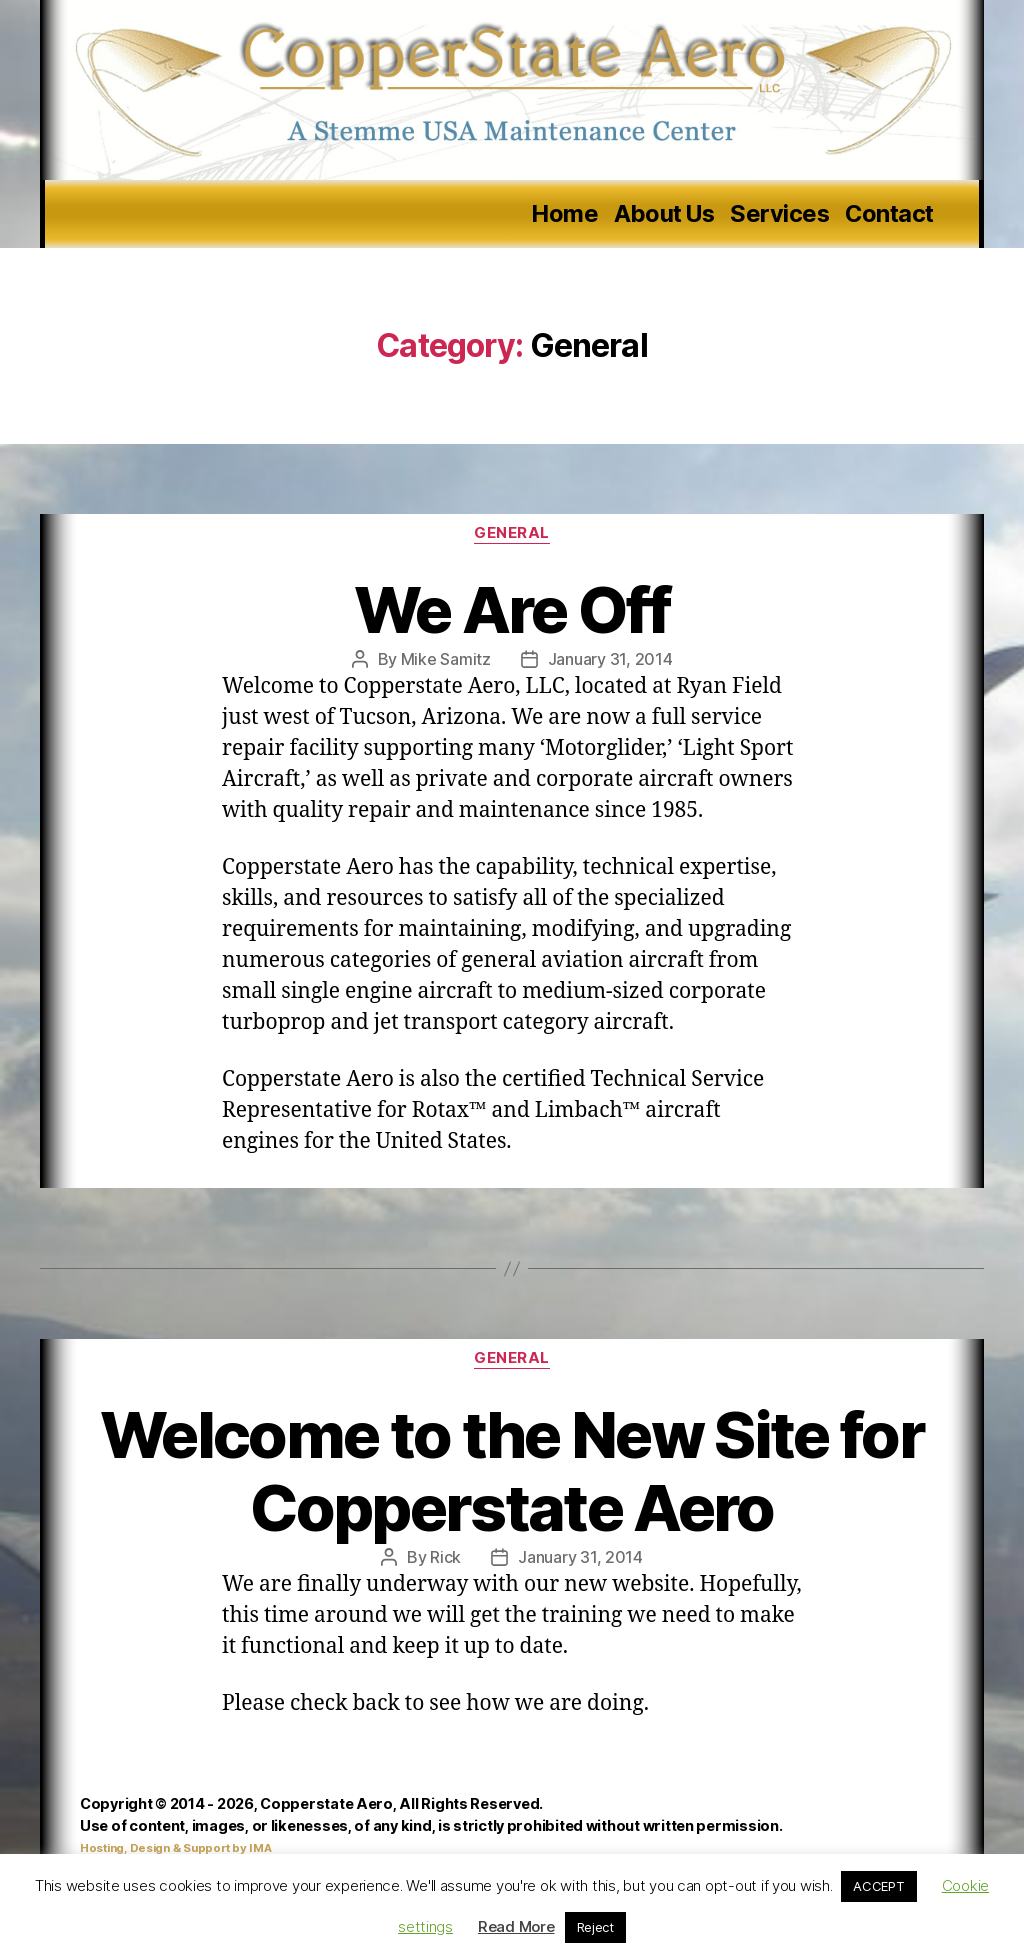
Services (779, 214)
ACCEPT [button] (878, 1886)
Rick (445, 1557)
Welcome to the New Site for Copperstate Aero (512, 1471)
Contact (889, 214)
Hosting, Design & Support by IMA (175, 1848)
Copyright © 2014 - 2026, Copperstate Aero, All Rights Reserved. (311, 1803)
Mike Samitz (446, 659)
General (512, 533)
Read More (516, 1926)
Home (565, 214)
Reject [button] (595, 1927)
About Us (664, 214)
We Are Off (512, 609)
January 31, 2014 (610, 659)
